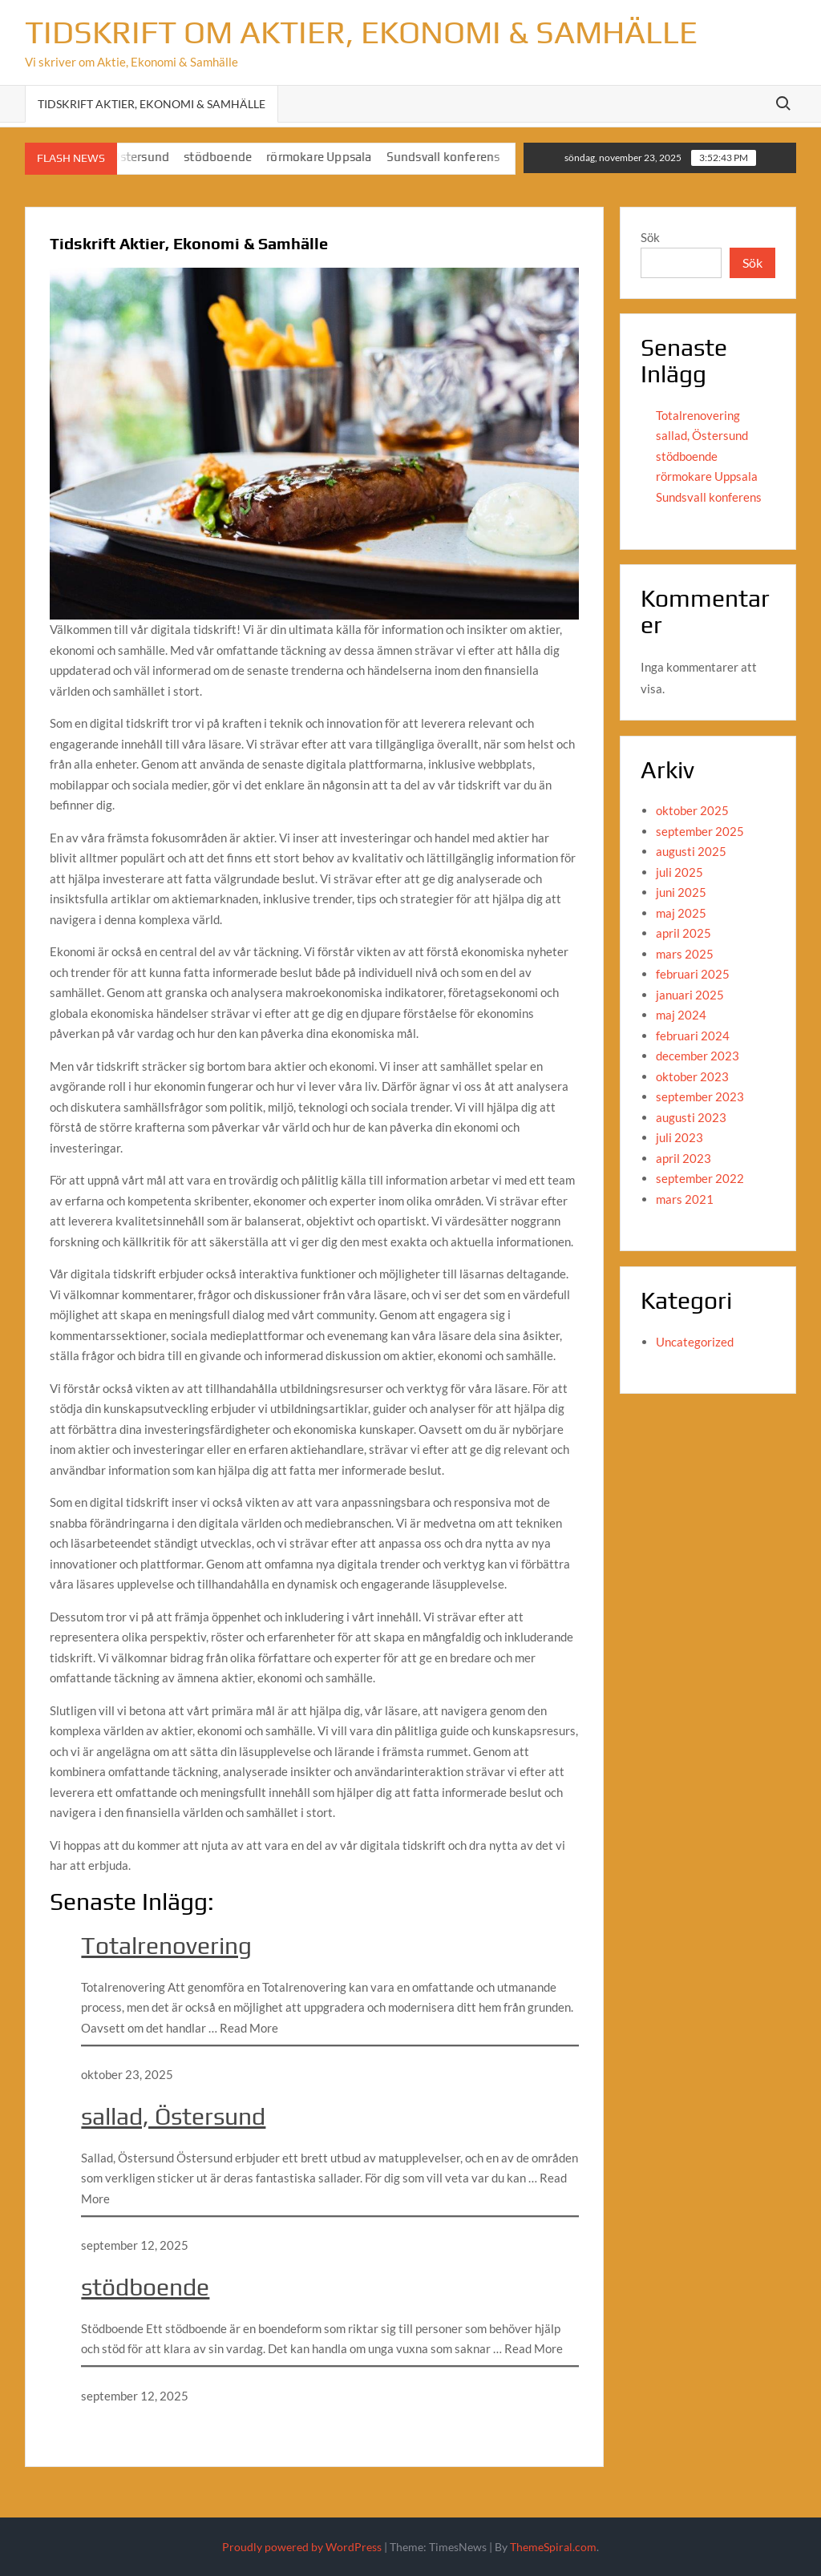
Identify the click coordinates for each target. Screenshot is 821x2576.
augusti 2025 (691, 851)
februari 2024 (693, 1035)
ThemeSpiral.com (553, 2547)
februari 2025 (693, 974)
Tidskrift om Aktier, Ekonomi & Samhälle (361, 32)
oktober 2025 (692, 810)
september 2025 (700, 831)
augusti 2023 (691, 1117)
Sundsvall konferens (455, 157)
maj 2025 (681, 913)
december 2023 (697, 1055)
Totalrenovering (166, 1945)
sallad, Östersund (173, 2116)
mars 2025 (685, 954)
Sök (650, 237)
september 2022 (700, 1178)
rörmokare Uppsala (330, 157)
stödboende (230, 157)
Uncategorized (695, 1341)
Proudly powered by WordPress (302, 2547)
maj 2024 (681, 1014)
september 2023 (700, 1096)
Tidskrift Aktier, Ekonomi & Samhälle (151, 104)
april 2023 (683, 1158)
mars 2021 (685, 1199)
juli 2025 (679, 872)
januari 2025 (690, 994)
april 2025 (683, 933)
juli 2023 (679, 1137)
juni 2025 (681, 892)
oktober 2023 (692, 1076)
